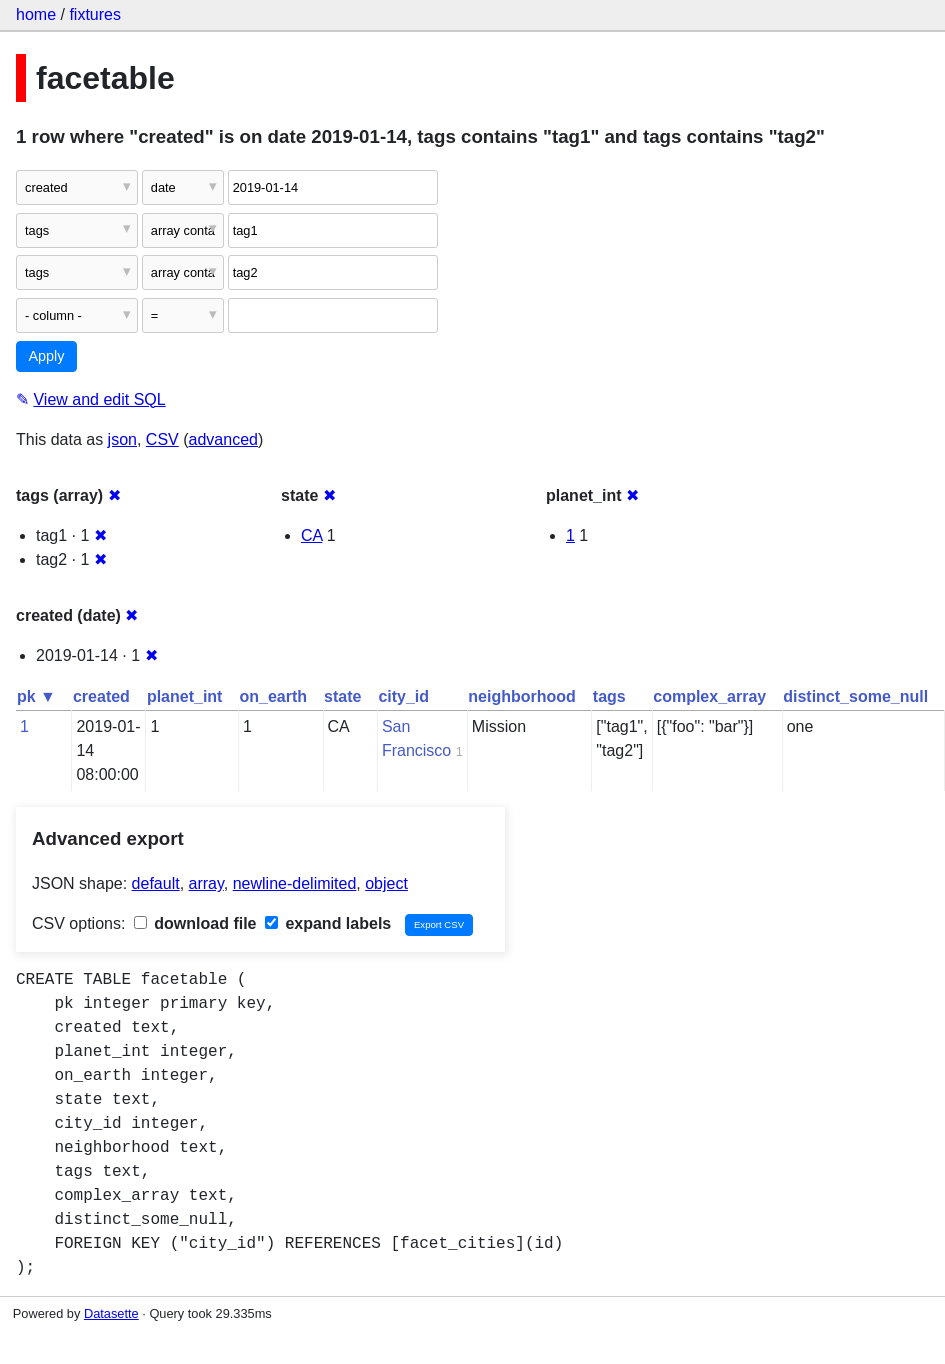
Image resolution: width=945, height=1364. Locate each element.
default (156, 883)
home (36, 14)
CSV (162, 439)
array (206, 883)
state (342, 696)
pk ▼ (36, 696)
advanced (223, 439)
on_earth (273, 696)
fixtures (95, 14)
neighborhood (522, 696)
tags (609, 696)
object (386, 883)
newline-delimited (295, 883)
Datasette (111, 1313)
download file (195, 923)
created (101, 696)
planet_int (185, 696)
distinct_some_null (855, 696)
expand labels (328, 923)
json (122, 439)
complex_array (709, 696)
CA (311, 535)
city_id (403, 696)
